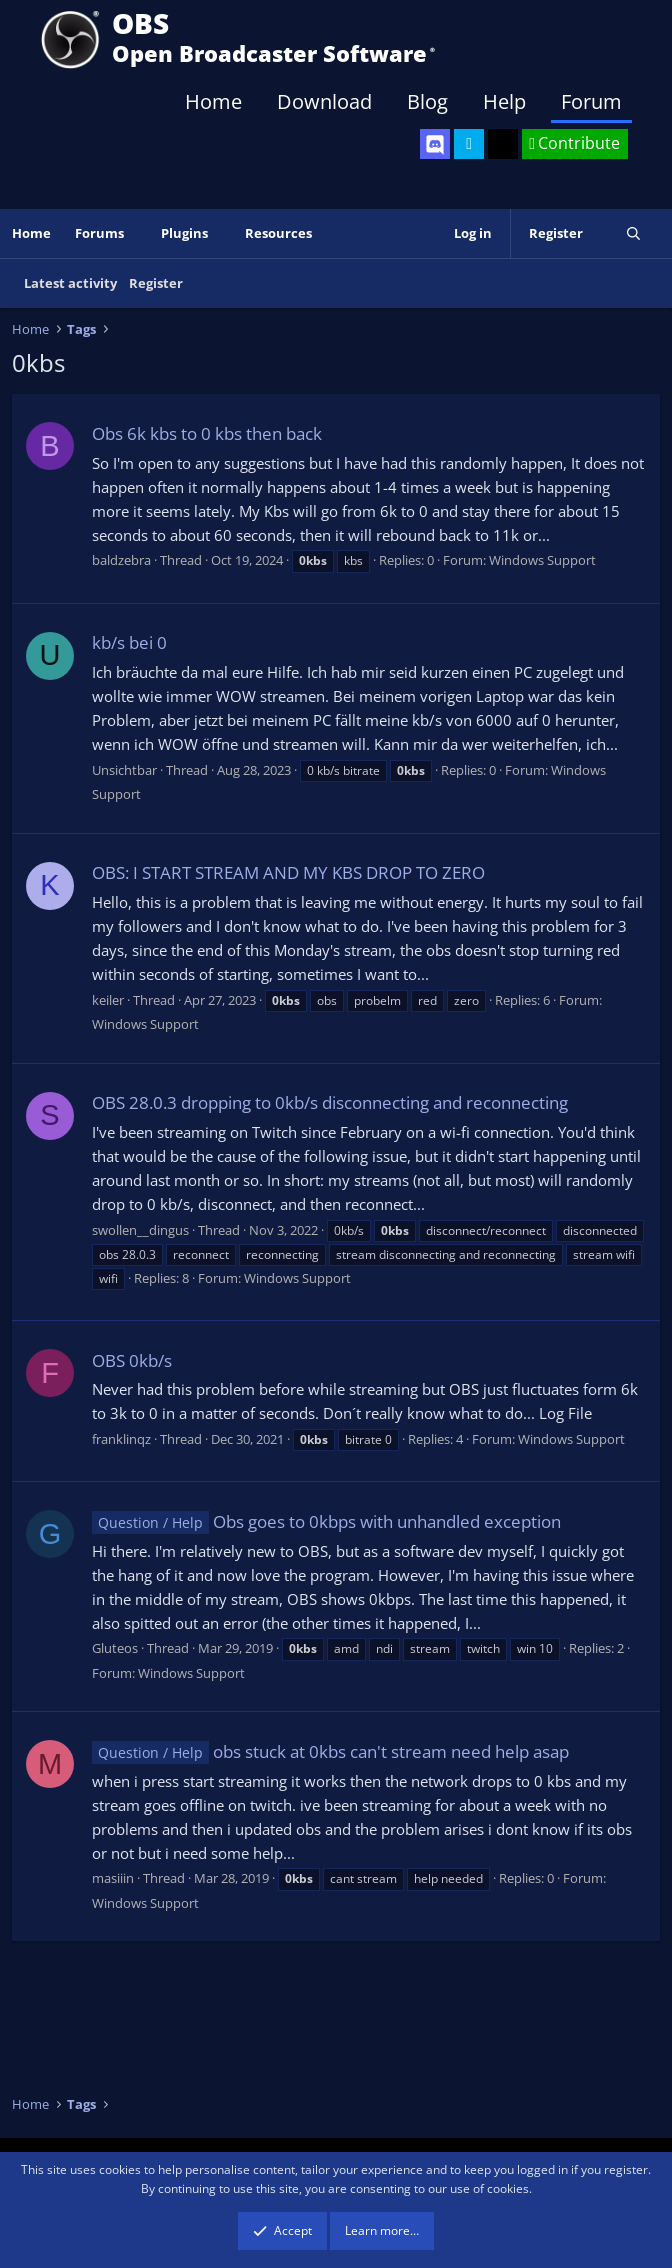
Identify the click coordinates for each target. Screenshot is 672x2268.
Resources (278, 233)
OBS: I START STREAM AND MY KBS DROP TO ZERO (288, 872)
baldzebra (121, 560)
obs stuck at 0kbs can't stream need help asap (330, 1751)
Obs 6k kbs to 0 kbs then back (207, 433)
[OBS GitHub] (503, 144)
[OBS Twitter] (469, 144)
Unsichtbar (124, 770)
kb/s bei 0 (129, 642)
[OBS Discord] (435, 144)
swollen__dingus (140, 1230)
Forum (591, 101)
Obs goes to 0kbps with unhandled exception (326, 1521)
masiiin (113, 1878)
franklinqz (121, 1439)
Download (324, 101)
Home (213, 101)
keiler (108, 1000)
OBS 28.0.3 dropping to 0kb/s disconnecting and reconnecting (330, 1102)
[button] (138, 233)
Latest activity (70, 283)
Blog (427, 101)
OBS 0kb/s (132, 1360)
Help (504, 101)
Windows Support (542, 560)
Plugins (184, 233)
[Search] (633, 233)
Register (156, 283)
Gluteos (115, 1648)
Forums (99, 233)
